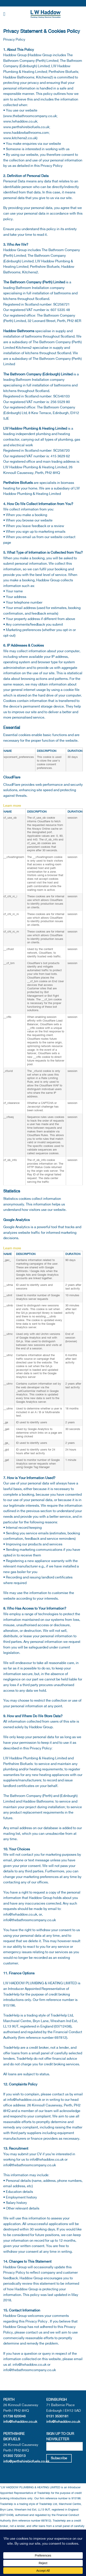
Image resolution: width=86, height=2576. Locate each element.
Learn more (12, 805)
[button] (5, 14)
